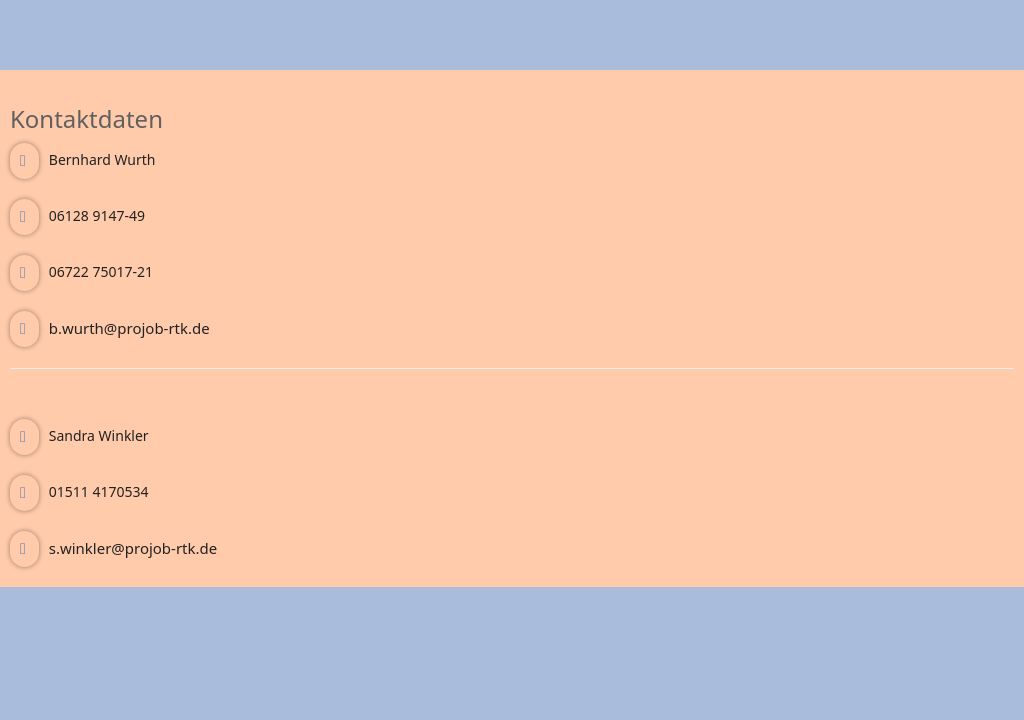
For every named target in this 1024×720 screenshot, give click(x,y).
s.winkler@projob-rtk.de (133, 548)
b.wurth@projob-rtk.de (129, 328)
